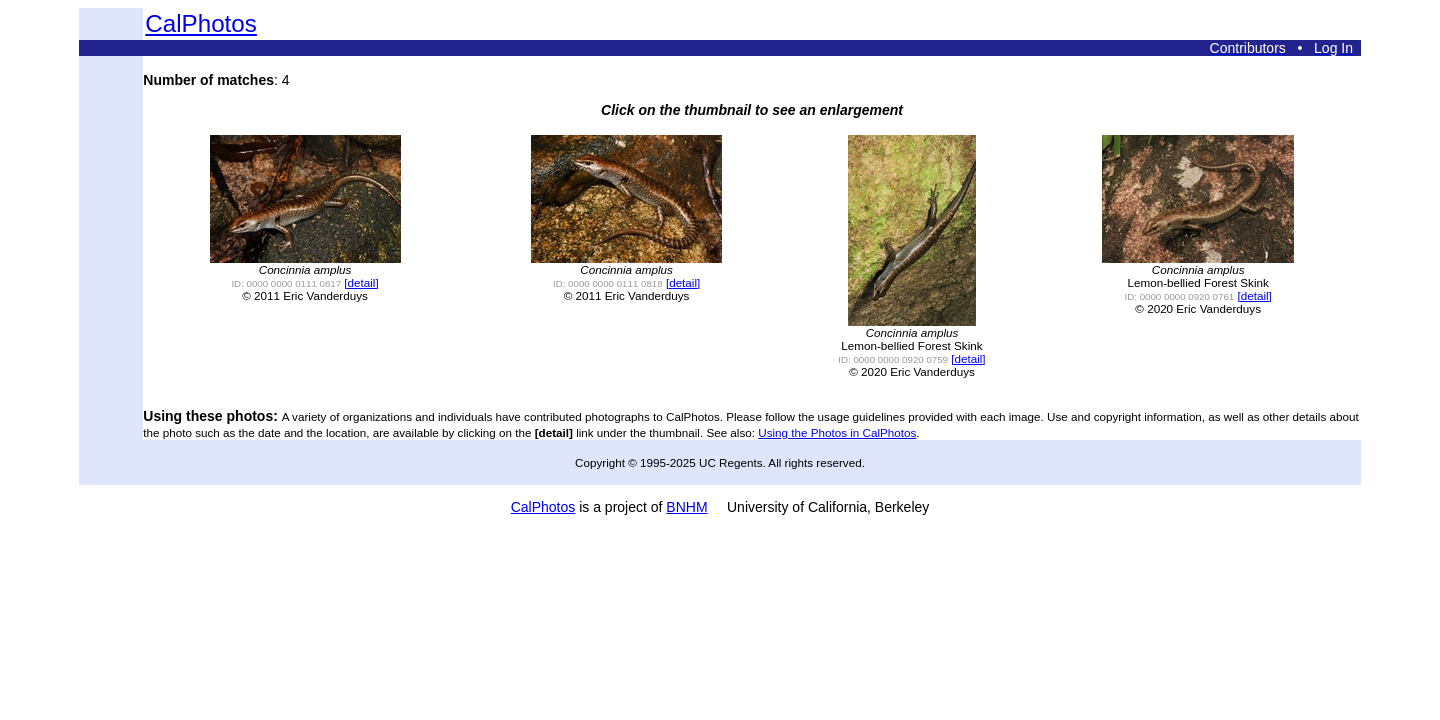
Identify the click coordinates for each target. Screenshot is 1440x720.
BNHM (686, 507)
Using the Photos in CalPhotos (837, 432)
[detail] (361, 282)
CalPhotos (201, 23)
